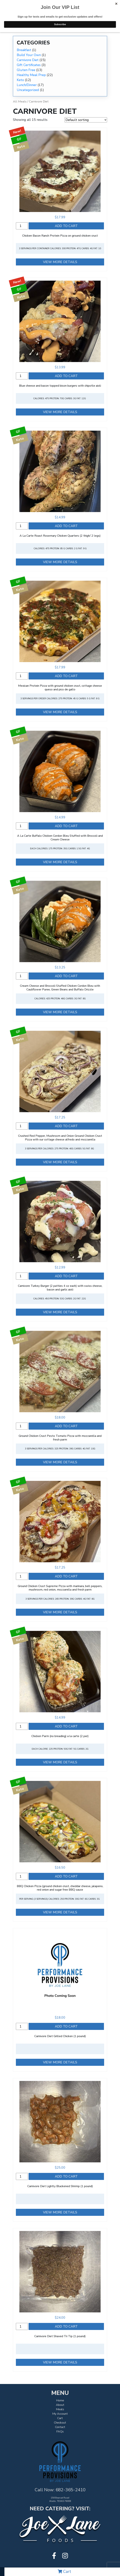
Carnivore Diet (28, 60)
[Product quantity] (22, 225)
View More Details (60, 262)
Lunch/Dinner (27, 85)
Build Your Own (29, 55)
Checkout (60, 2423)
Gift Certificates (29, 65)
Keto (20, 80)
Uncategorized (28, 90)
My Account (60, 2414)
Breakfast (24, 50)
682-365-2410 (70, 2490)
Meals (60, 2409)
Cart (64, 2571)
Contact (60, 2427)
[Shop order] (86, 119)
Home (60, 2400)
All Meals (20, 101)
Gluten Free (26, 70)
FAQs (60, 2431)
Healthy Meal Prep (31, 75)
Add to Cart (66, 226)
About (60, 2405)
